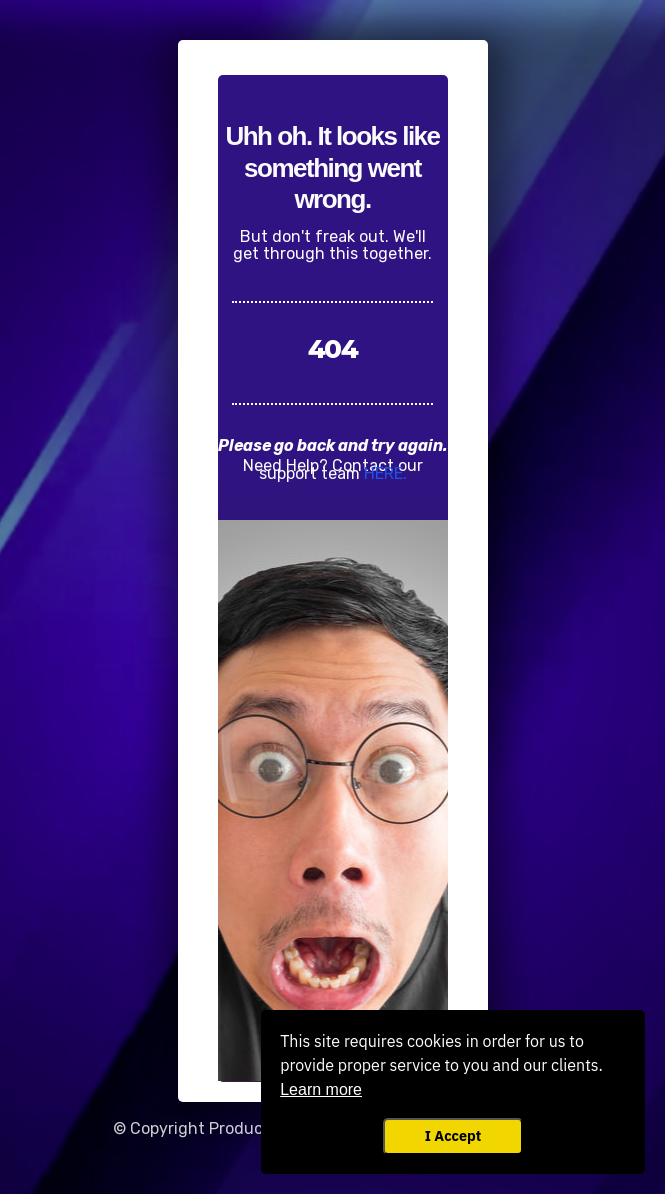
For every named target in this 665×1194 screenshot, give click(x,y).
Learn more (321, 1089)
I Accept (453, 1135)
